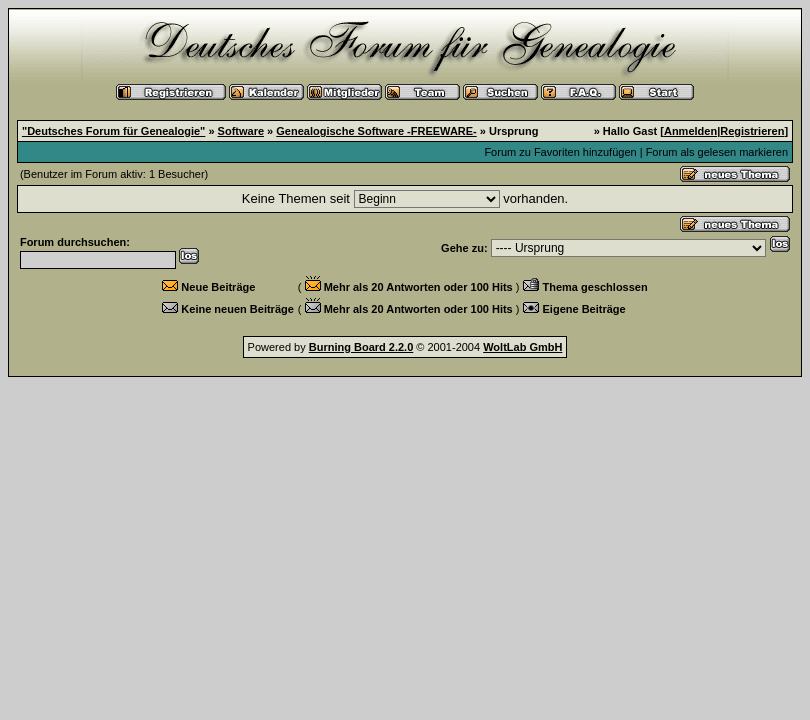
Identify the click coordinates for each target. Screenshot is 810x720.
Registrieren (752, 131)
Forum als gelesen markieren (717, 152)
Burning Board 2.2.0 (361, 347)
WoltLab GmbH (522, 347)
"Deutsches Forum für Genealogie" (113, 131)
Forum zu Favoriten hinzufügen (560, 152)
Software (241, 131)
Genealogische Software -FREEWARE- (376, 131)
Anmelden (690, 131)
